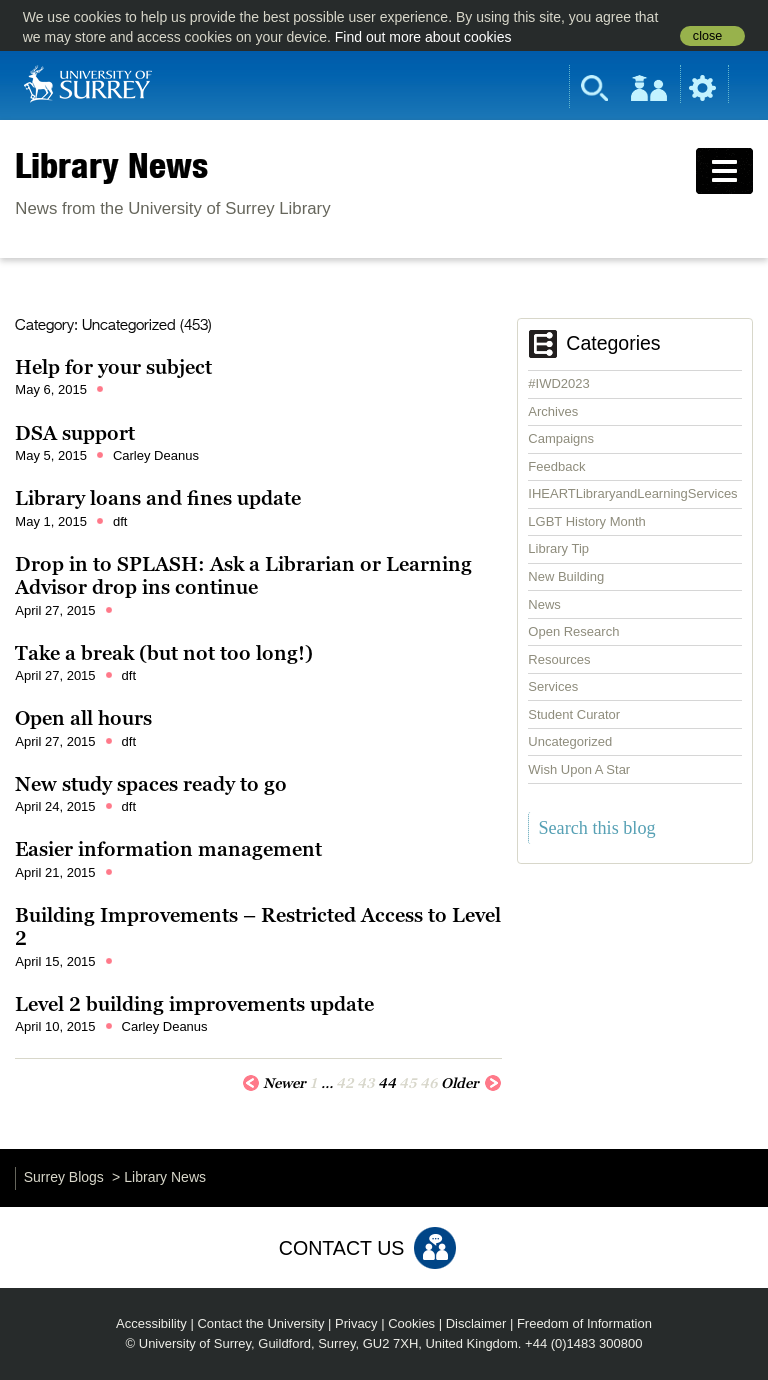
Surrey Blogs (64, 1177)
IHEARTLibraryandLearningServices (632, 493)
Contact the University (260, 1323)
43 (366, 1083)
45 (408, 1083)
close (707, 36)
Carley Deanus (156, 455)
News (544, 604)
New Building (566, 576)
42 (345, 1083)
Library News (111, 165)
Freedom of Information (584, 1323)
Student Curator (574, 714)
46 (429, 1083)
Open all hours (83, 718)
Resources (559, 659)
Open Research (573, 631)
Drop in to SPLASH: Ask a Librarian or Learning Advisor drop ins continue (243, 576)
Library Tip (558, 548)
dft (120, 521)
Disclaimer (476, 1323)
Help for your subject (113, 367)
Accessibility (151, 1323)
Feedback (556, 466)
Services (553, 686)
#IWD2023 (558, 383)
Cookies (411, 1323)
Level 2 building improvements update (194, 1004)
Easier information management (168, 849)
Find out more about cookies (423, 37)
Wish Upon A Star (579, 769)
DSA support (75, 433)
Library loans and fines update (158, 498)
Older (471, 1082)
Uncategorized (570, 741)
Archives (553, 411)
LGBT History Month (587, 521)
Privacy (356, 1323)
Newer (274, 1082)
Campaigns (561, 438)
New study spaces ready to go (151, 784)
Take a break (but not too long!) (164, 653)
